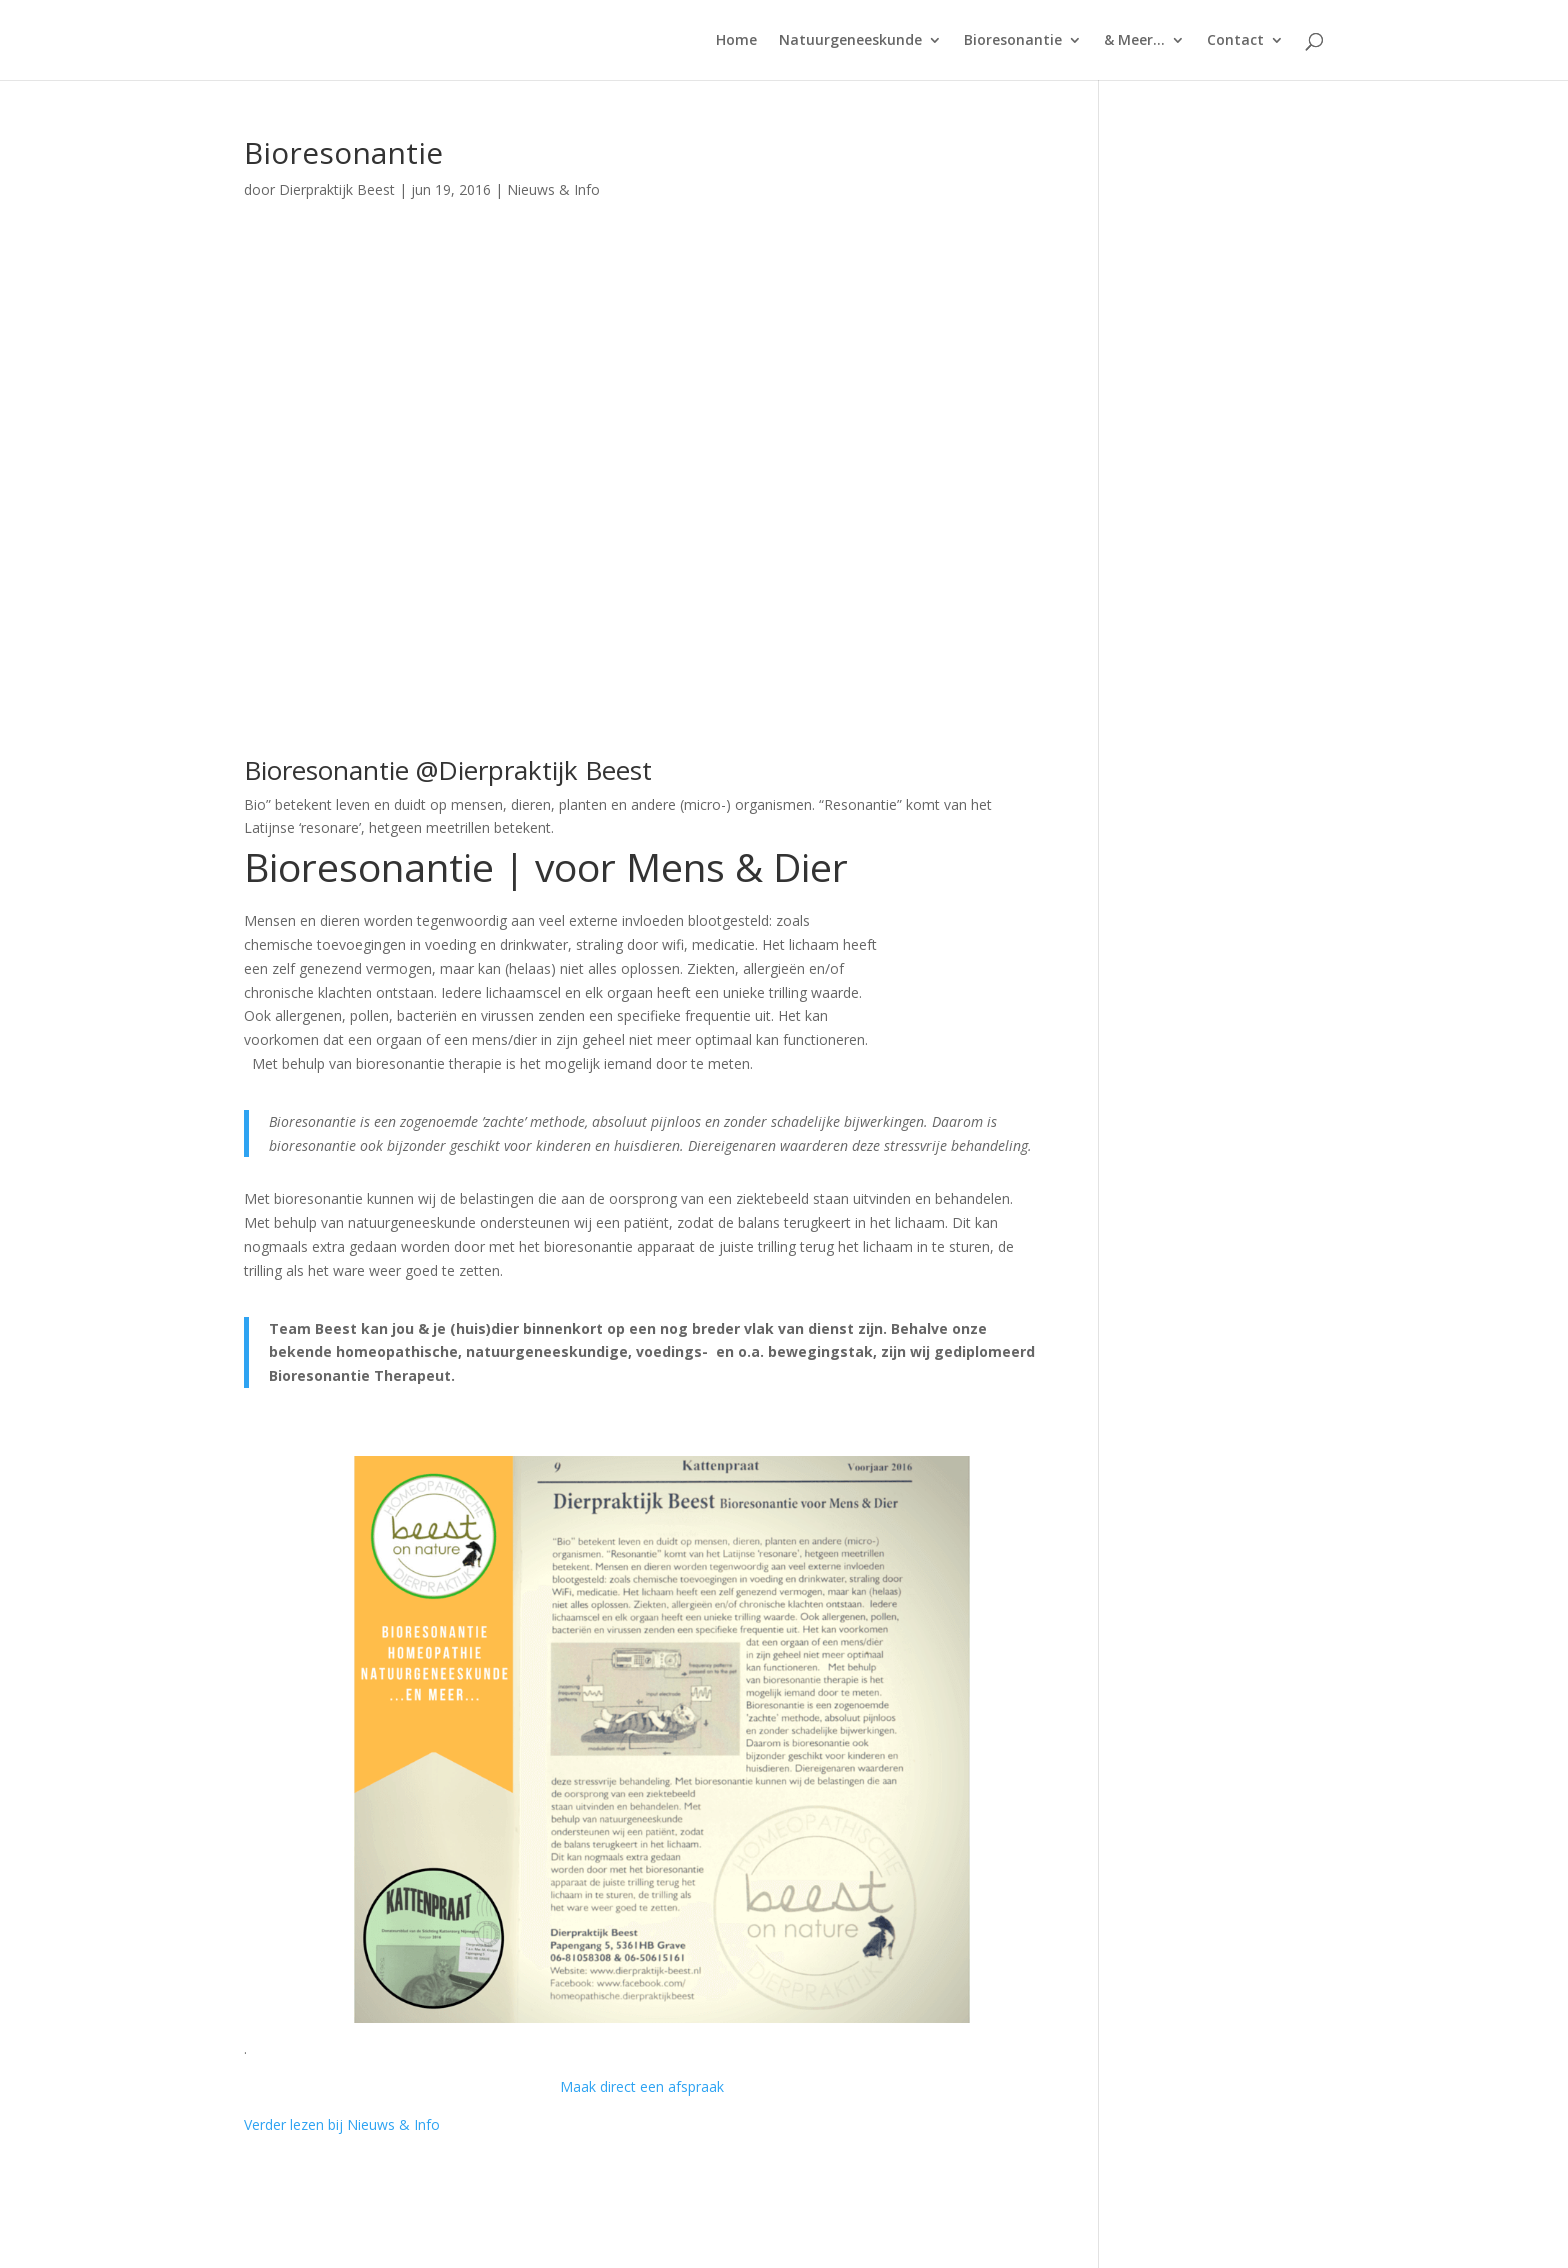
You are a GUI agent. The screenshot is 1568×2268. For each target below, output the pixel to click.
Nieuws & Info (553, 189)
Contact (1235, 41)
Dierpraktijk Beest (337, 189)
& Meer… (1134, 41)
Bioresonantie (1013, 41)
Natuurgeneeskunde (850, 41)
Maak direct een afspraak (642, 2086)
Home (736, 41)
